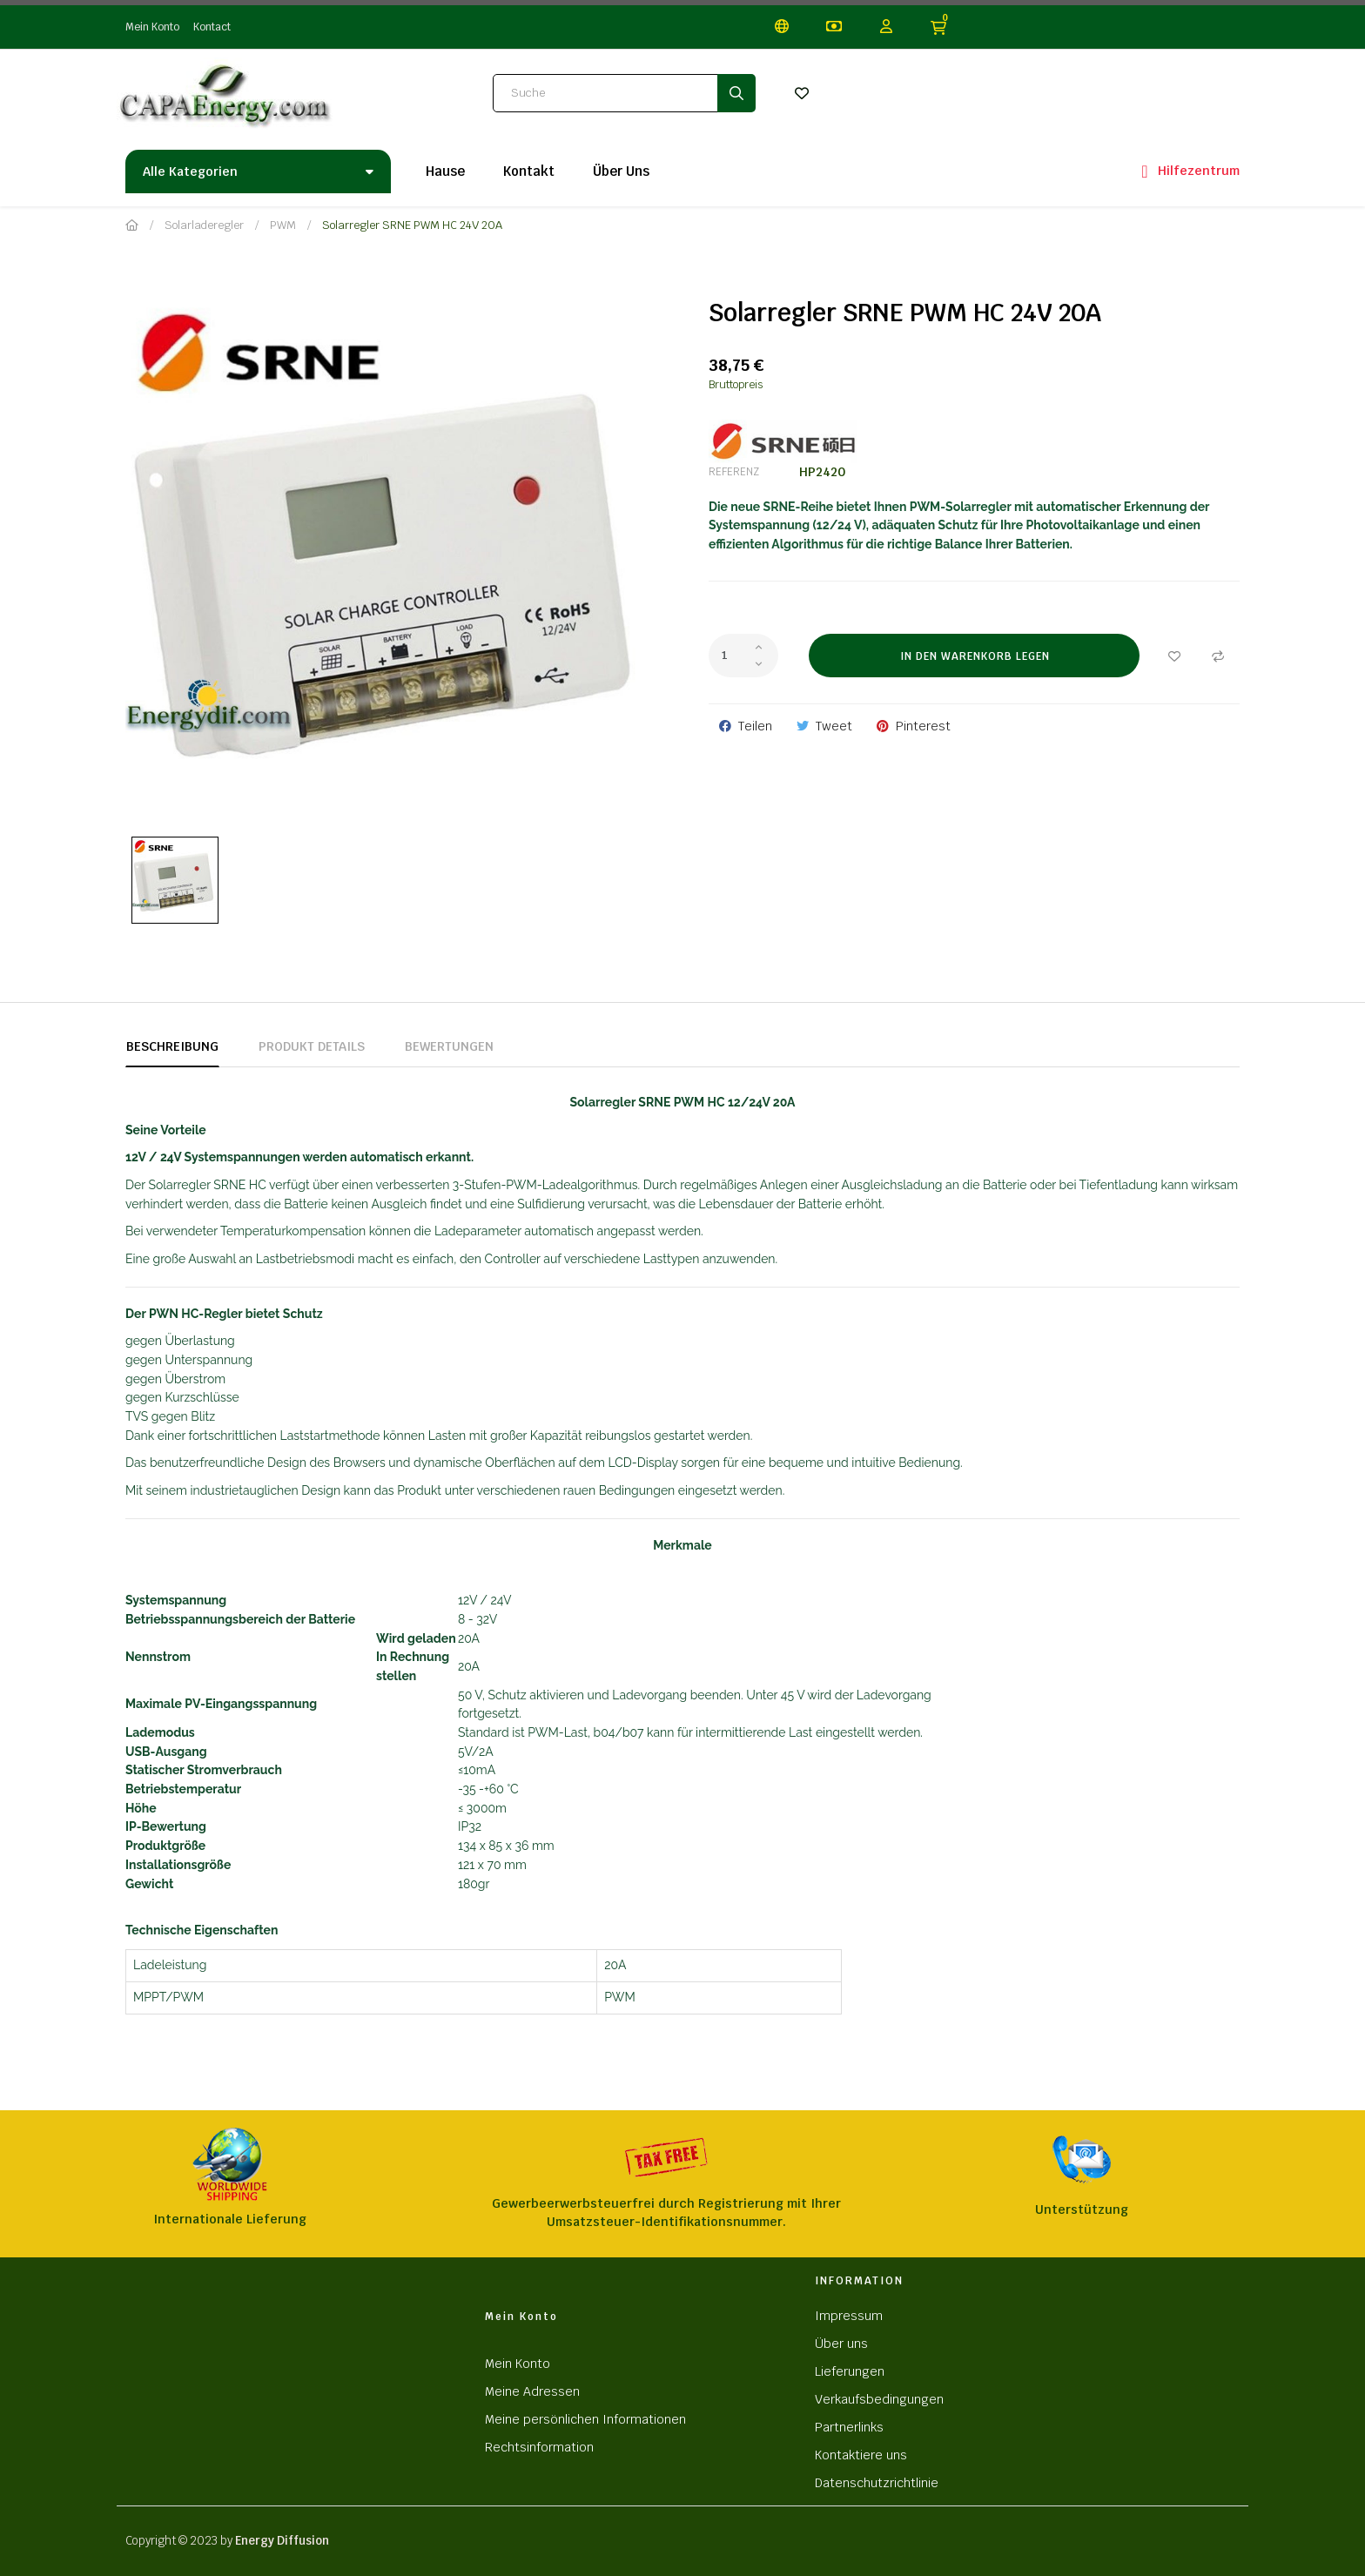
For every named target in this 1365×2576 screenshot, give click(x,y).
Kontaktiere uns (861, 2455)
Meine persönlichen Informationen (585, 2419)
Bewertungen (449, 1046)
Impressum (849, 2316)
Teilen (755, 726)
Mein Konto (152, 27)
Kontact (212, 27)
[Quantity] (743, 655)
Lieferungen (849, 2371)
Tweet (834, 726)
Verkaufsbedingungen (879, 2399)
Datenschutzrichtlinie (876, 2483)
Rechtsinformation (539, 2447)
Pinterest (923, 726)
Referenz (734, 472)
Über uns (841, 2343)
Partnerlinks (849, 2427)
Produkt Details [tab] (312, 1046)
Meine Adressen (532, 2391)
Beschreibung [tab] (172, 1046)
